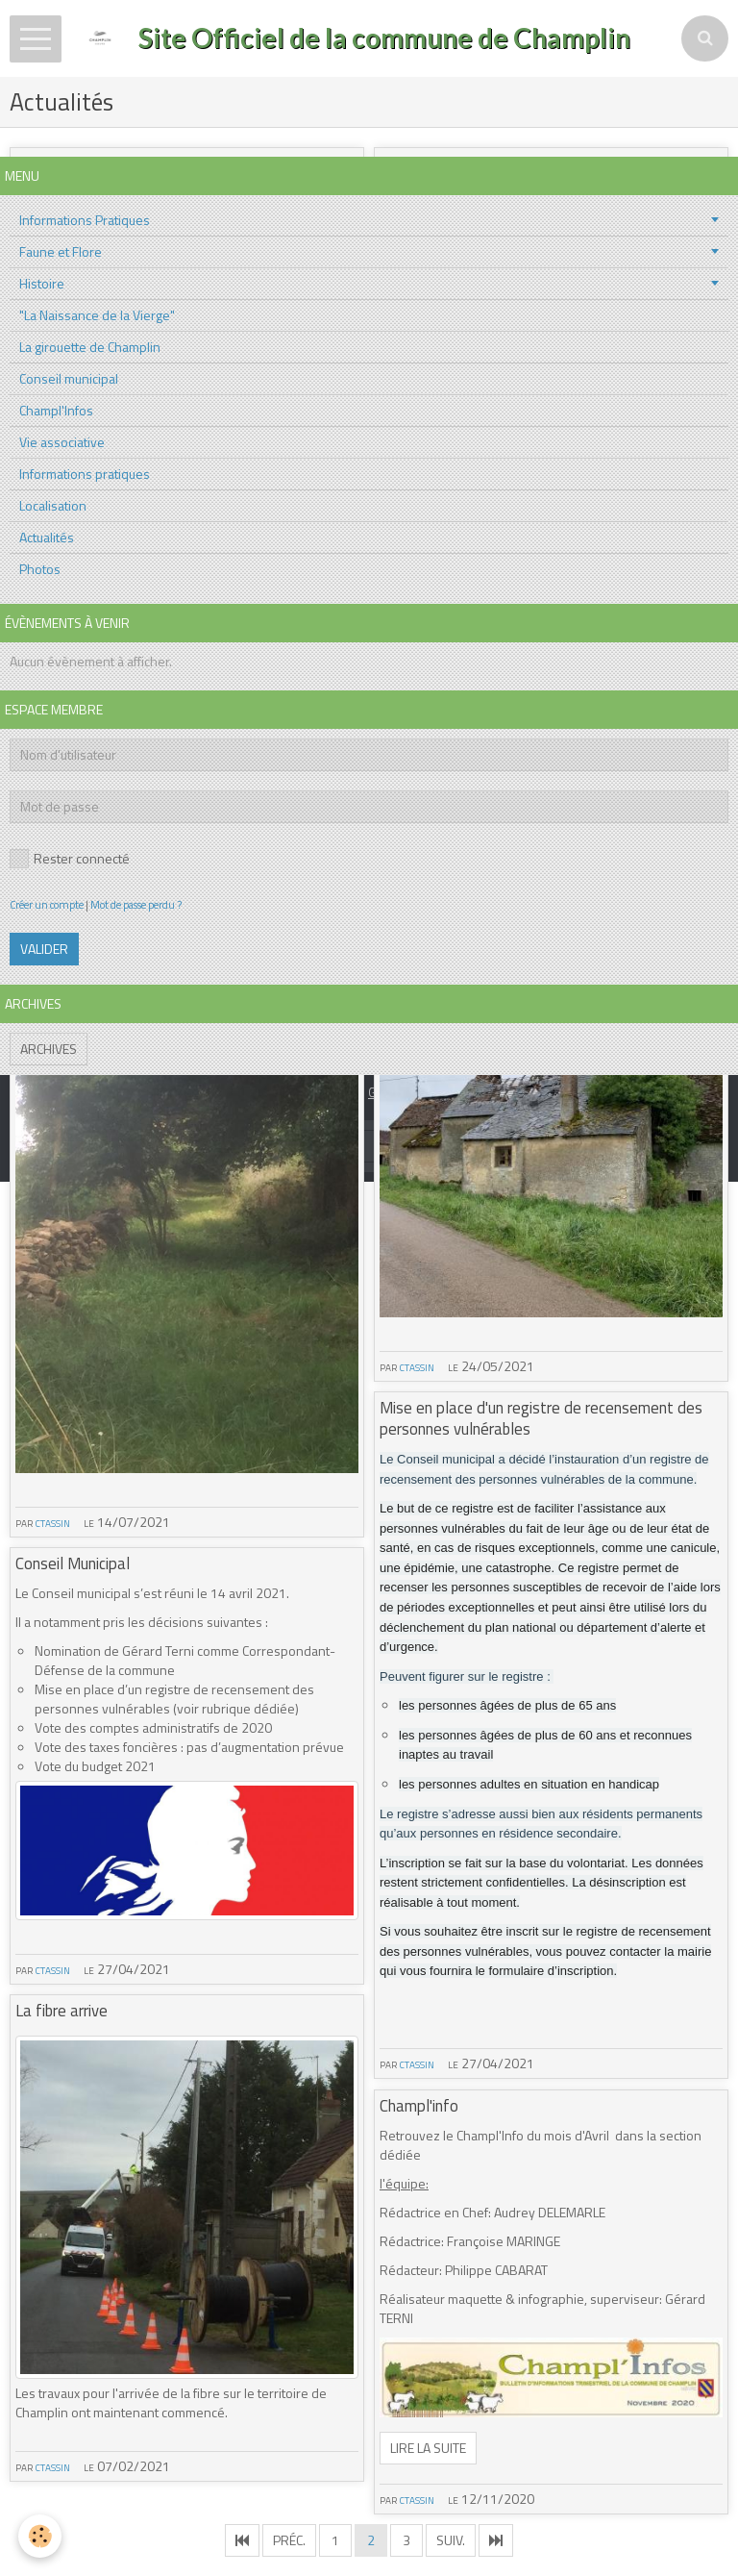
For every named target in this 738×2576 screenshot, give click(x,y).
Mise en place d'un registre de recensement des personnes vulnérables (541, 1418)
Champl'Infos (56, 410)
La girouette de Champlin (89, 347)
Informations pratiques (84, 473)
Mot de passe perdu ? (136, 904)
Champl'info (419, 2105)
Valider (44, 948)
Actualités (46, 537)
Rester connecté (70, 858)
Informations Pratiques (84, 220)
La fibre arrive (61, 2010)
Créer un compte (47, 904)
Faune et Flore (60, 251)
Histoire (41, 283)
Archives (48, 1048)
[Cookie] (40, 2536)
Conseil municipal (68, 378)
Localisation (52, 505)
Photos (40, 569)
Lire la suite (428, 2448)
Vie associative (62, 442)
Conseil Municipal (72, 1563)
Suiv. (450, 2540)
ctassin (53, 1522)
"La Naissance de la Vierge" (97, 315)
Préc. (289, 2540)
